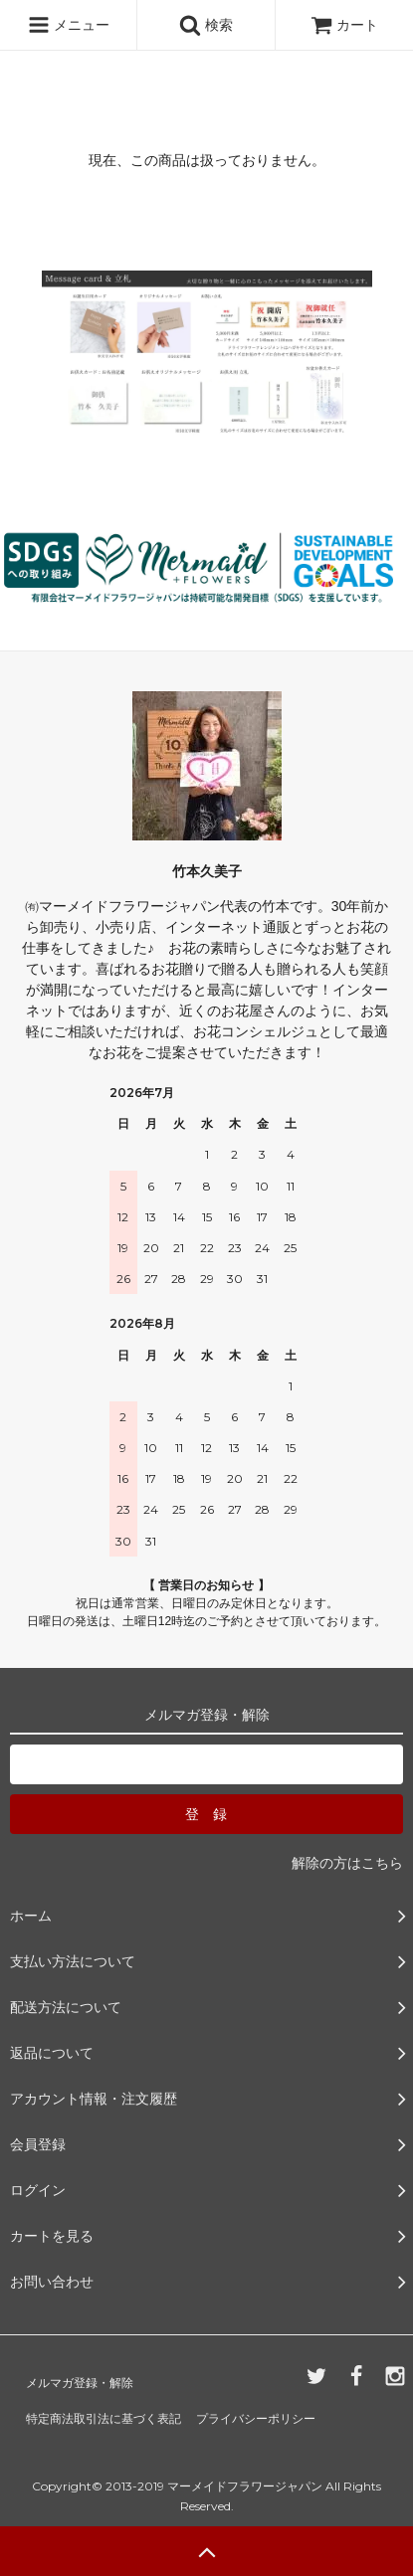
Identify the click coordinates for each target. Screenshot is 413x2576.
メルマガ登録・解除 (79, 2383)
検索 (206, 25)
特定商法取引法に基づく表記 (103, 2419)
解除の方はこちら (347, 1863)
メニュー (68, 25)
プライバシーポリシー (255, 2419)
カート (344, 25)
